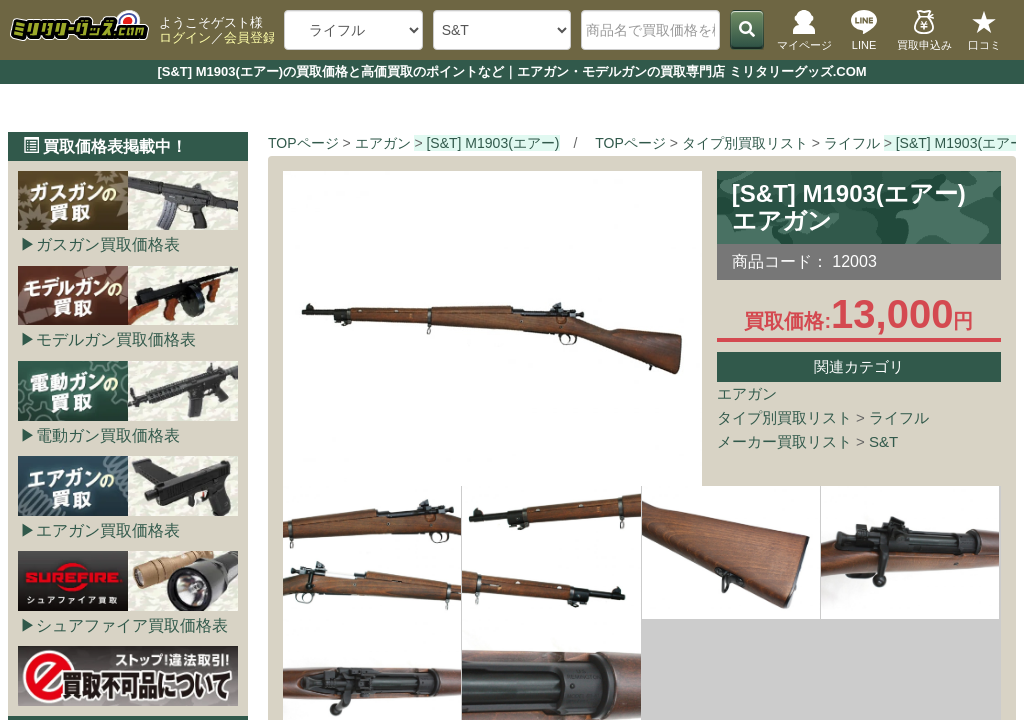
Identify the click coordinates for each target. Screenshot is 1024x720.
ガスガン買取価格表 (108, 244)
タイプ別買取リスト (784, 417)
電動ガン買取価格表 (108, 435)
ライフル (899, 417)
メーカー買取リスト (784, 441)
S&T (883, 441)
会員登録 (250, 37)
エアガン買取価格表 (108, 530)
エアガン (747, 393)
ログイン (185, 37)
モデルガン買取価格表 (116, 339)
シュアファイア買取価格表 (132, 625)
